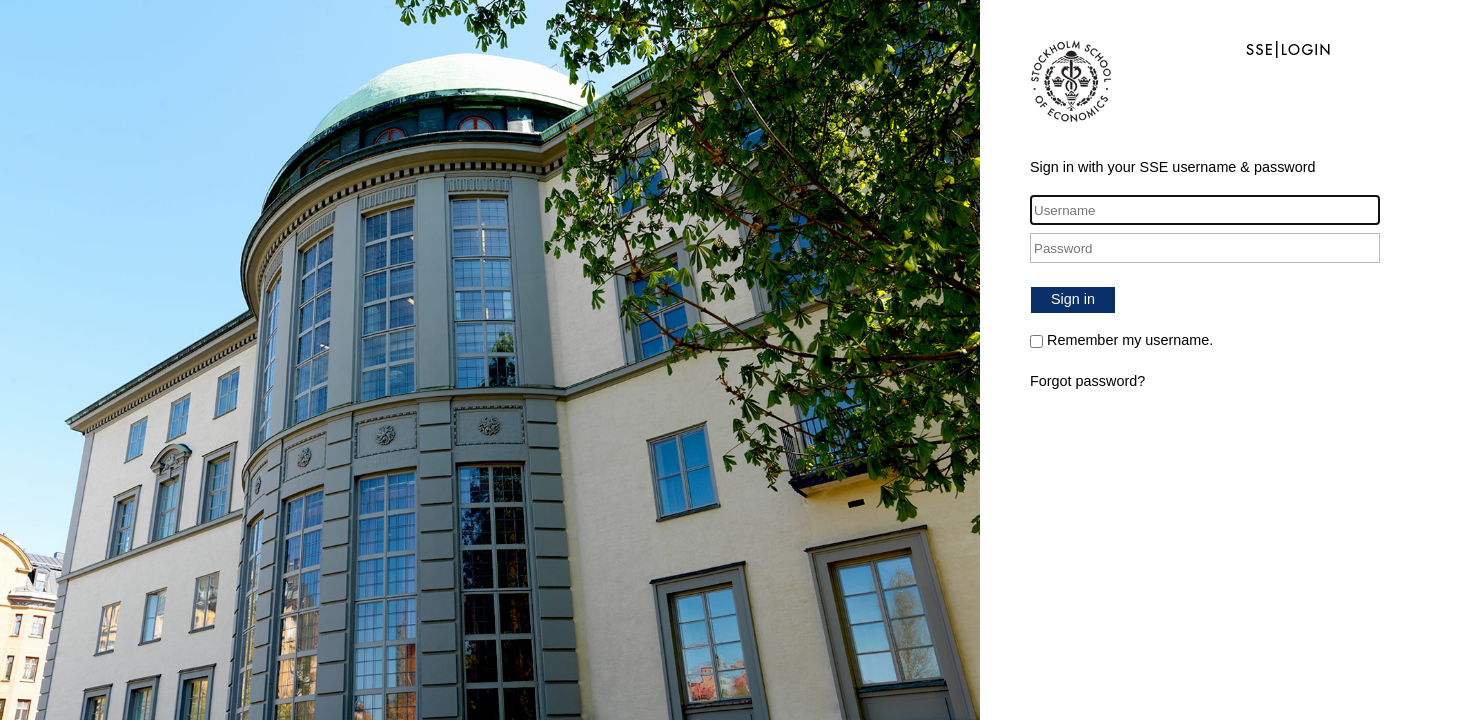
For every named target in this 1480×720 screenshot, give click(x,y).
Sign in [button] (1073, 299)
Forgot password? (1087, 381)
